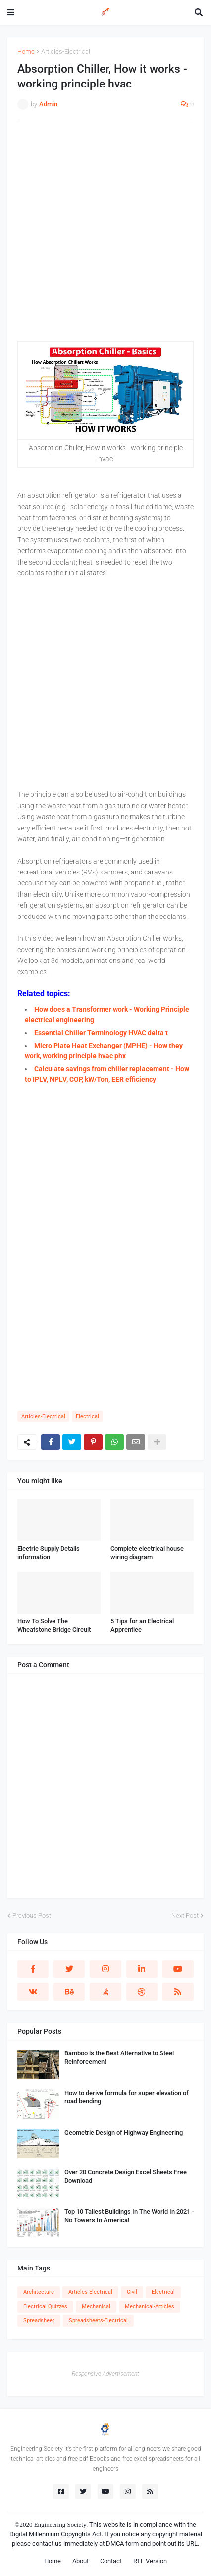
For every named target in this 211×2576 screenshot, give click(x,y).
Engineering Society (60, 2524)
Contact (111, 2561)
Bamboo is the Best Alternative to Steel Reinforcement (119, 2057)
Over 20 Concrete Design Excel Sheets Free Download (125, 2176)
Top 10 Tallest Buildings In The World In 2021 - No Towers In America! (129, 2216)
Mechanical (96, 2306)
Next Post (185, 1915)
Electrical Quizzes (45, 2306)
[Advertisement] (105, 235)
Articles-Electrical (65, 51)
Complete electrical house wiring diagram (147, 1553)
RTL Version (150, 2561)
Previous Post (31, 1915)
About (80, 2561)
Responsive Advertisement (105, 2373)
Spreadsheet (38, 2320)
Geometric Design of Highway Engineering (123, 2132)
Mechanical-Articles (149, 2306)
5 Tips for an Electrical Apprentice (142, 1625)
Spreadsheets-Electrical (98, 2320)
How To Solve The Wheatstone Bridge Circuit (54, 1625)
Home (26, 51)
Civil (132, 2292)
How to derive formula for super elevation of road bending (126, 2097)
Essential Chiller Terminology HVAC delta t (101, 1033)
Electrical (87, 1416)
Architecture (38, 2292)
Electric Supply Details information (48, 1553)
